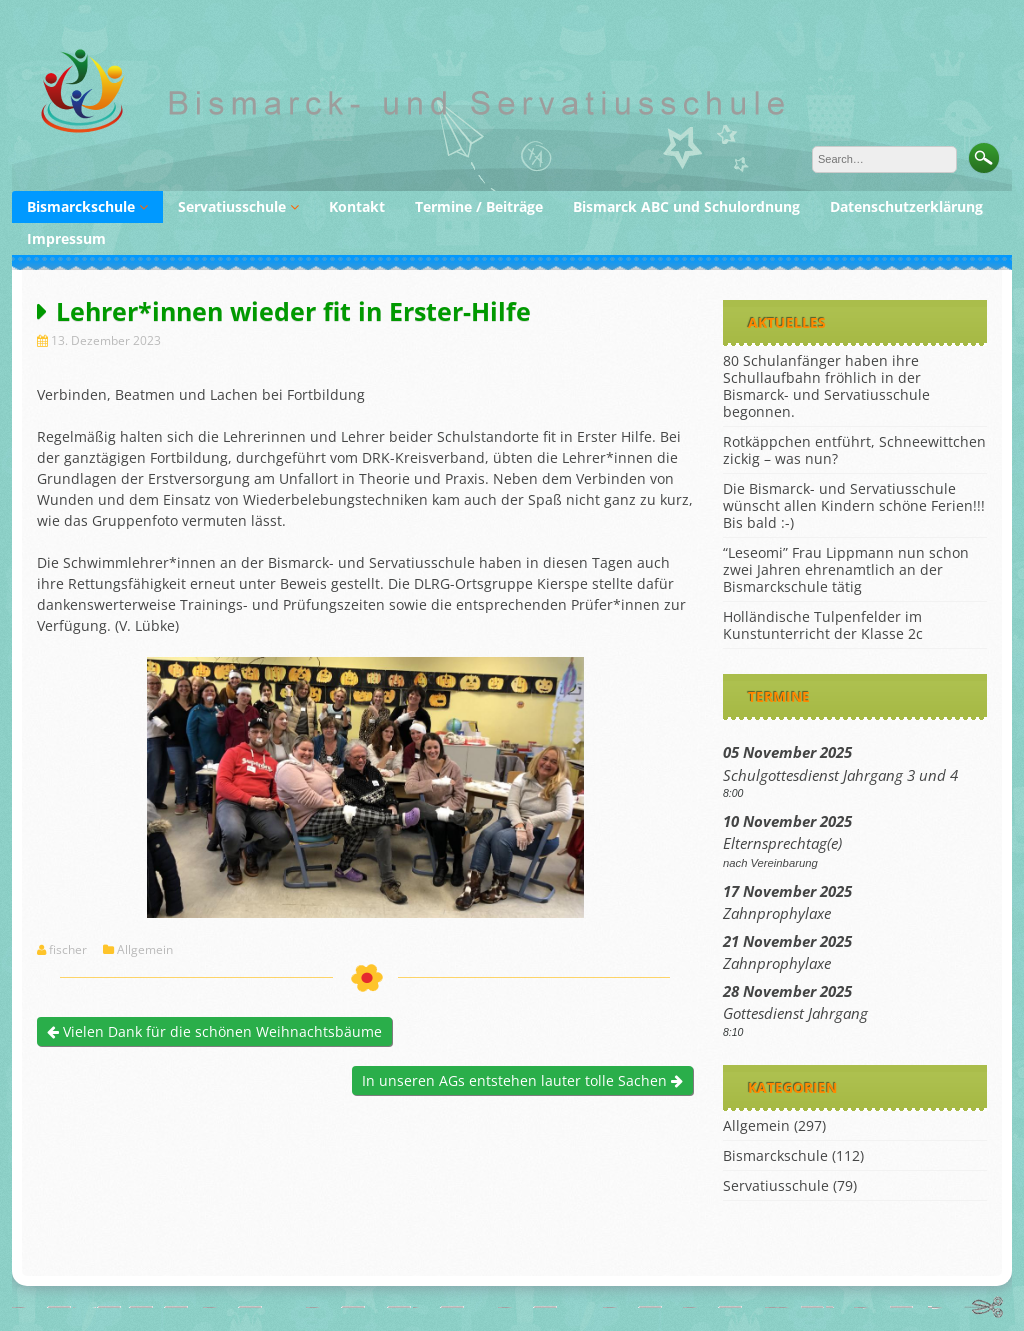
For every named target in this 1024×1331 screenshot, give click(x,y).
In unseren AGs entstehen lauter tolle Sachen (522, 1080)
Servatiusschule (232, 206)
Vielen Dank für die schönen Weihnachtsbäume (214, 1031)
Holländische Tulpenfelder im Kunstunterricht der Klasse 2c (823, 625)
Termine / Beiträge (479, 206)
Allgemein (145, 950)
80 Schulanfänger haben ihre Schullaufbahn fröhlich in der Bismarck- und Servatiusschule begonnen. (826, 386)
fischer (68, 950)
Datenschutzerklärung (906, 206)
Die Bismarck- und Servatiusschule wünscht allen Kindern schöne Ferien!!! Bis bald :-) (854, 505)
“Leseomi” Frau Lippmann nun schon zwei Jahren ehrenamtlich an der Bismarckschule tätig (846, 569)
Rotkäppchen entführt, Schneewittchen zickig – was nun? (854, 450)
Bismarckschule (81, 206)
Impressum (66, 238)
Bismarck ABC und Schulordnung (686, 206)
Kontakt (357, 206)
